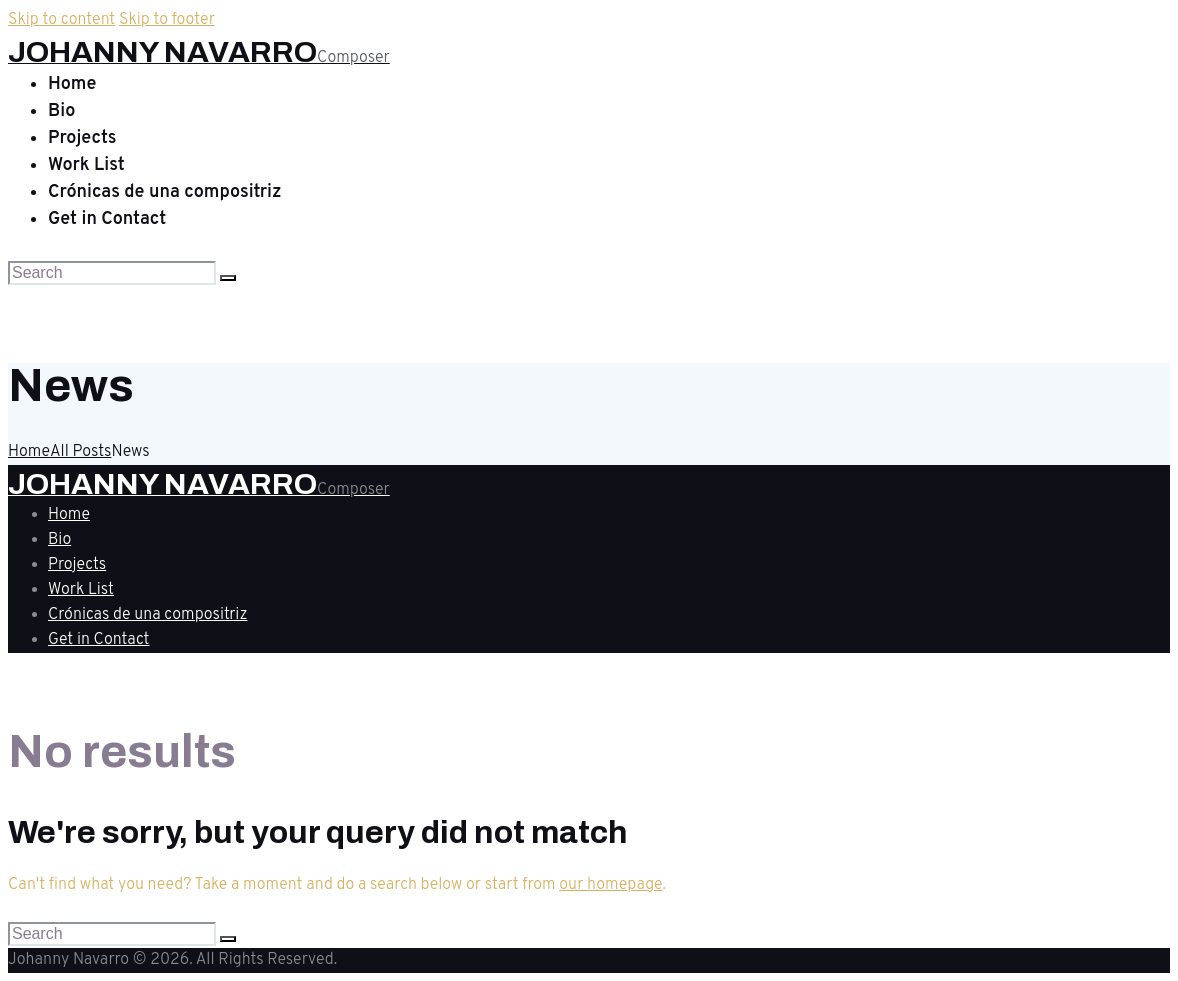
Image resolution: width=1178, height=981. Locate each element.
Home (29, 452)
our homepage (610, 885)
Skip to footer (167, 20)
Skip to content (61, 20)
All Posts (80, 452)
